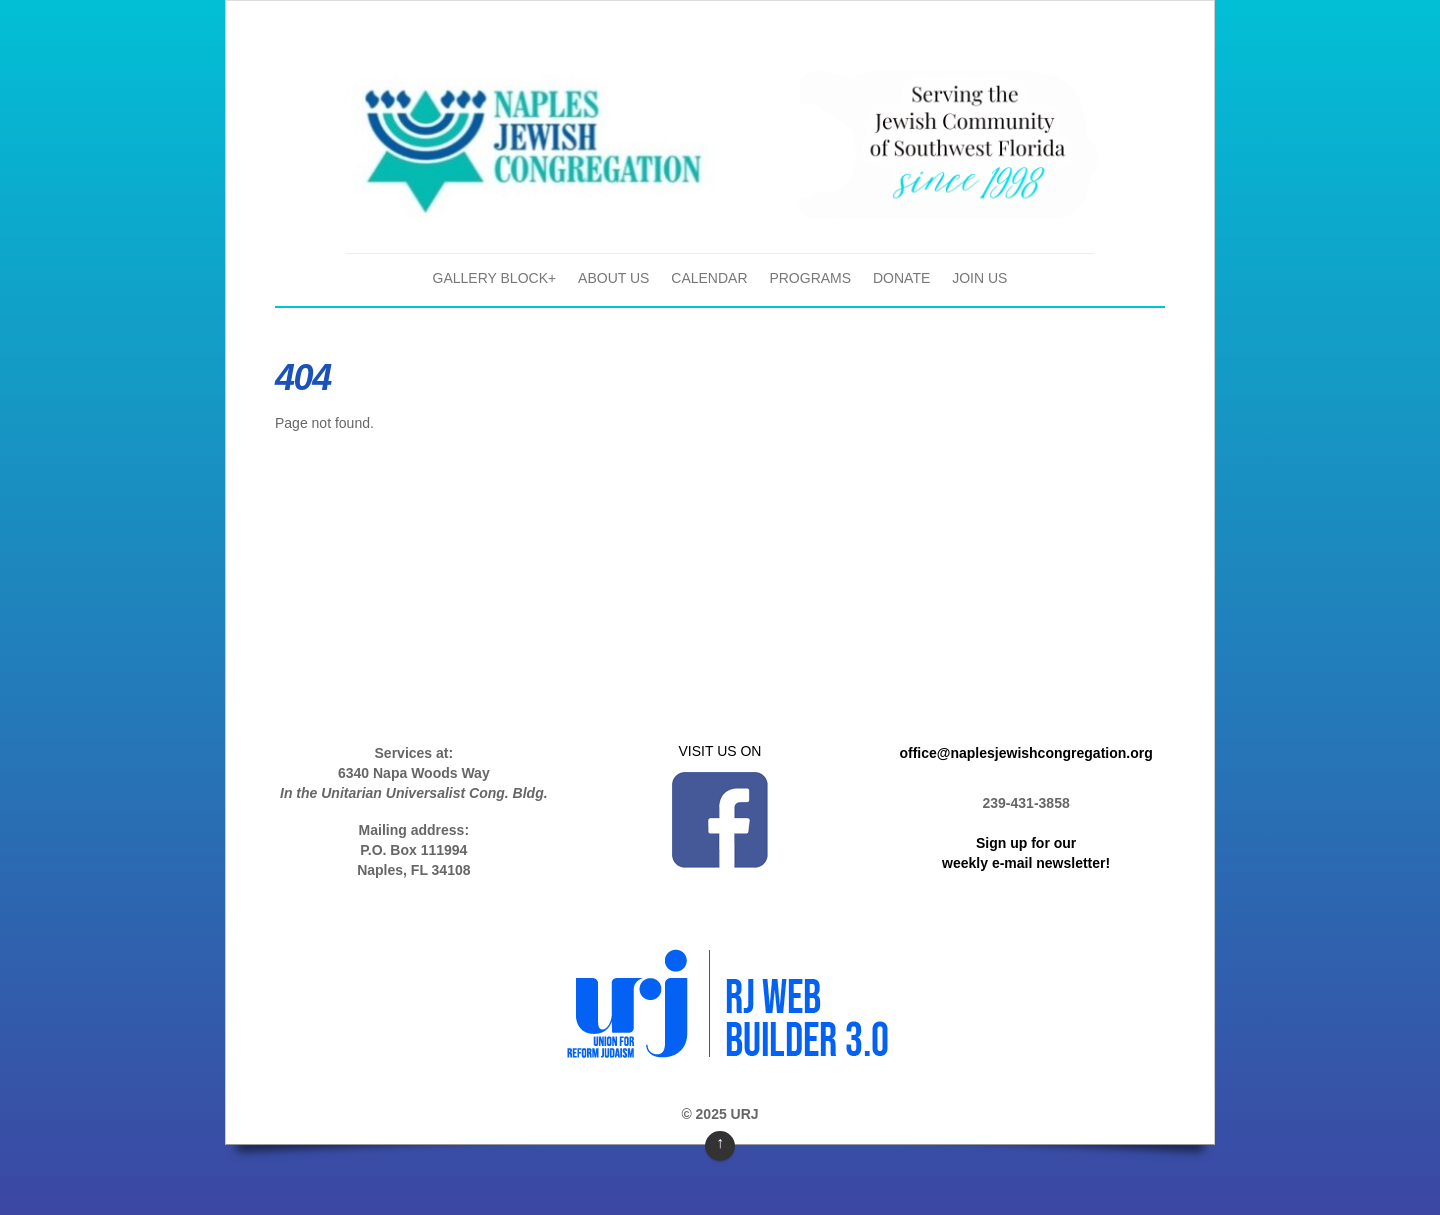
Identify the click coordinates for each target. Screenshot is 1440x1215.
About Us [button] (613, 278)
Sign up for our (1026, 843)
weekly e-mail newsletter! (1026, 863)
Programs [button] (810, 278)
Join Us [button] (979, 278)
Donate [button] (901, 278)
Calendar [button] (709, 278)
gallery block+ (495, 278)
